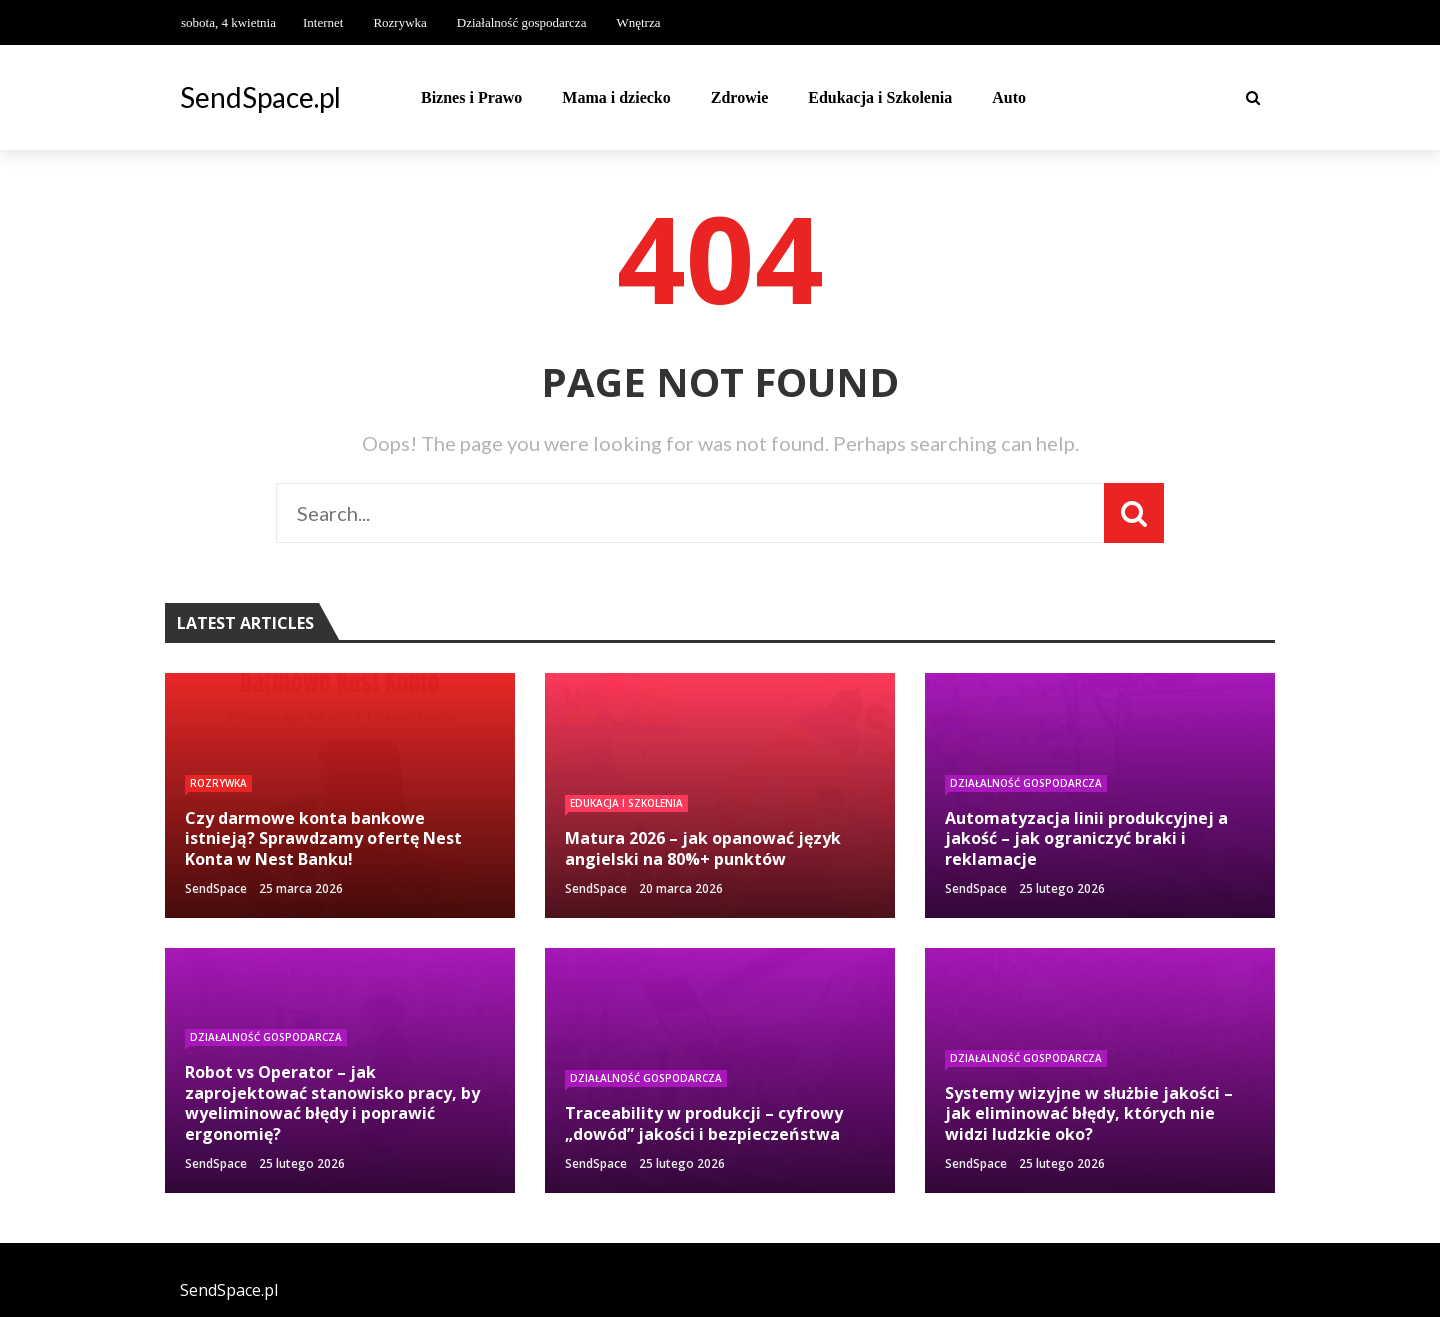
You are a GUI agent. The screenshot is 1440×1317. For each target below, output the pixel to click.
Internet (323, 22)
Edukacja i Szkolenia (880, 97)
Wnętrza (638, 22)
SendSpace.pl (260, 97)
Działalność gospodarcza (522, 22)
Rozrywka (399, 22)
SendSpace (216, 888)
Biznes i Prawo (471, 97)
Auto (1009, 97)
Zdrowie (739, 97)
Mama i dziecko (616, 97)
